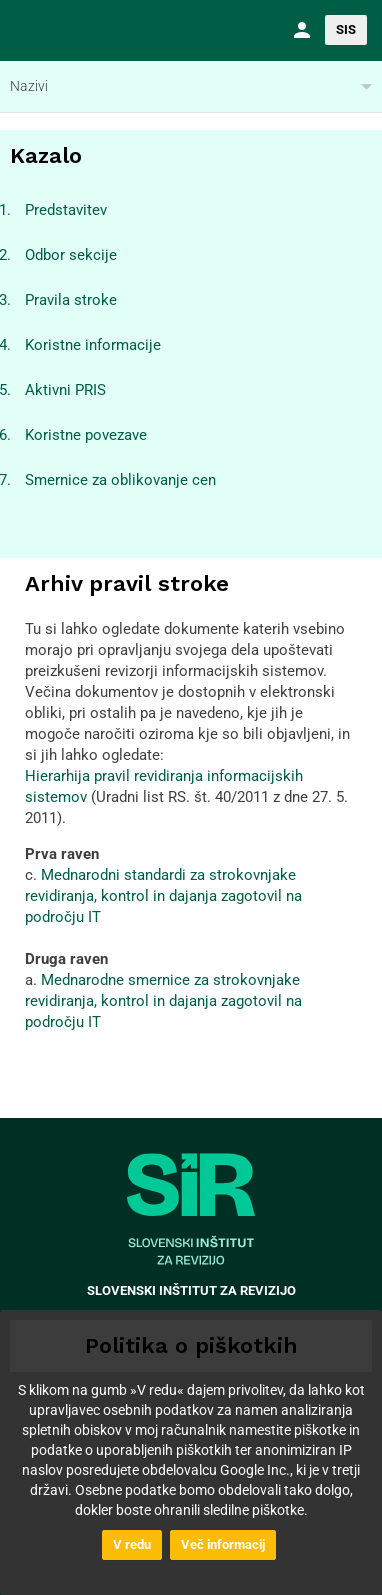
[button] (299, 30)
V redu (132, 1544)
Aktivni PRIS (65, 390)
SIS (346, 29)
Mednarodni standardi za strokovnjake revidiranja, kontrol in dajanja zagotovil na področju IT (163, 896)
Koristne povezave (86, 435)
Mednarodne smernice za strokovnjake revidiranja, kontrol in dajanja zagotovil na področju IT (163, 1001)
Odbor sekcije (71, 255)
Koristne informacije (93, 345)
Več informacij (223, 1544)
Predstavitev (66, 210)
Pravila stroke (71, 300)
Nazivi (29, 86)
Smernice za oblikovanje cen (120, 480)
